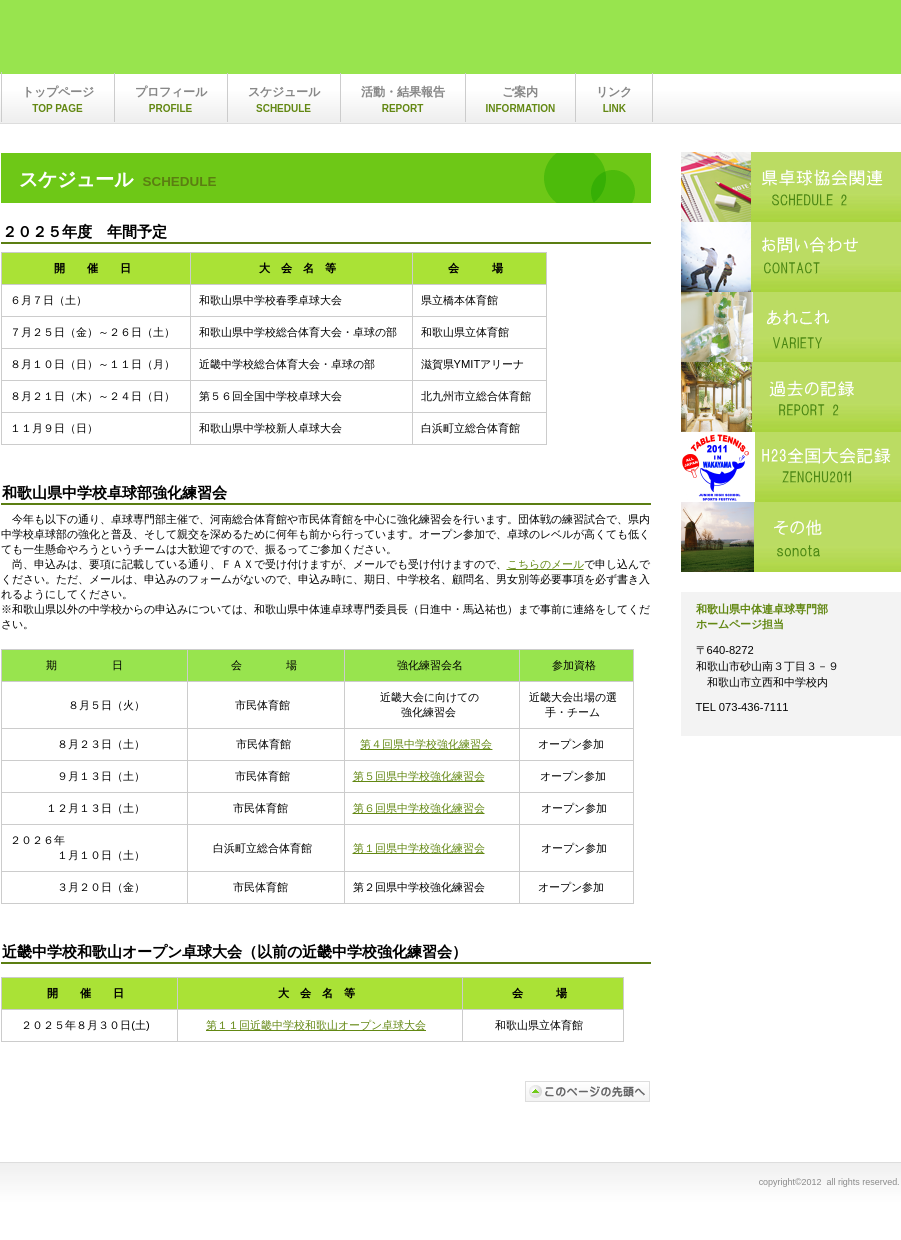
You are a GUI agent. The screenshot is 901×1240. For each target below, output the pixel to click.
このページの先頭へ (588, 1091)
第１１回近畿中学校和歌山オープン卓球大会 (316, 1025)
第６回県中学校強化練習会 (419, 808)
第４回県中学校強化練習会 (426, 744)
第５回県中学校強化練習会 (419, 776)
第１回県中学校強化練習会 (419, 848)
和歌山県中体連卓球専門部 (211, 43)
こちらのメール (545, 564)
